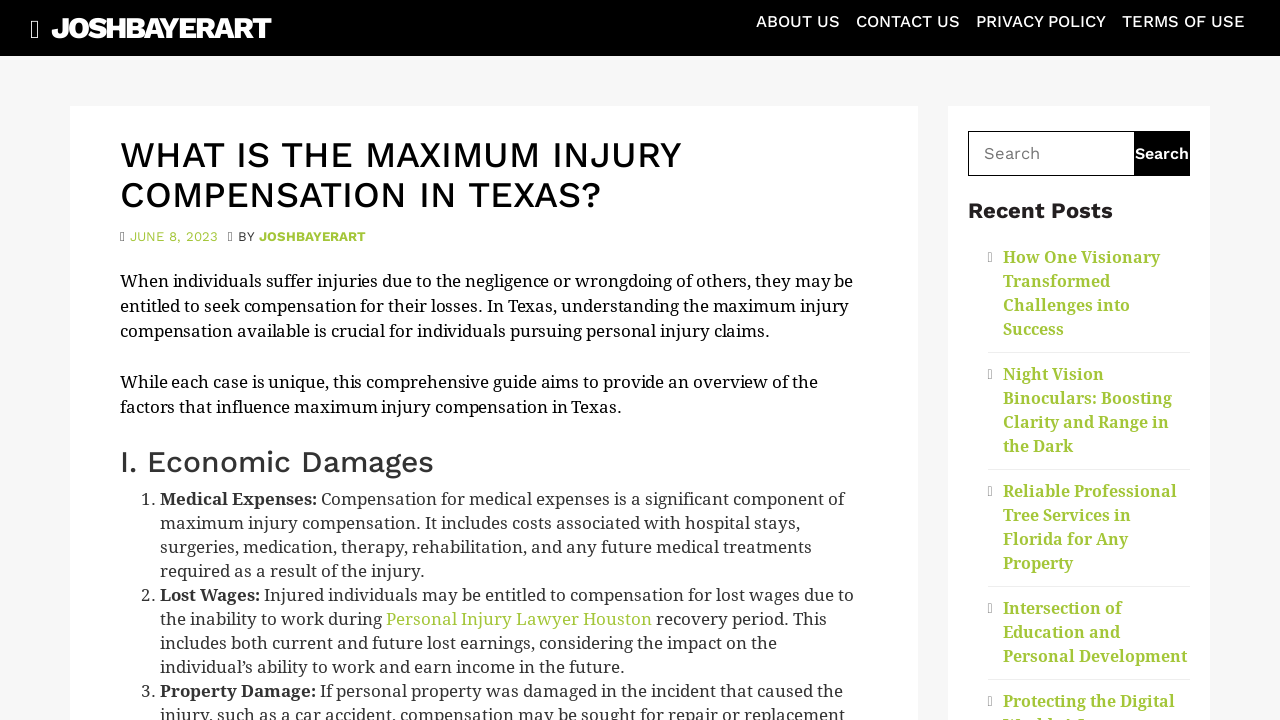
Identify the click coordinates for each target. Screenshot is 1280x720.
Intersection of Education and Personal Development (1095, 632)
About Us (798, 21)
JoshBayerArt (160, 27)
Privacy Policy (1041, 21)
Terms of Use (1183, 21)
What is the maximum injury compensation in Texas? (400, 175)
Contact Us (908, 21)
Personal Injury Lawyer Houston (519, 619)
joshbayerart (312, 236)
